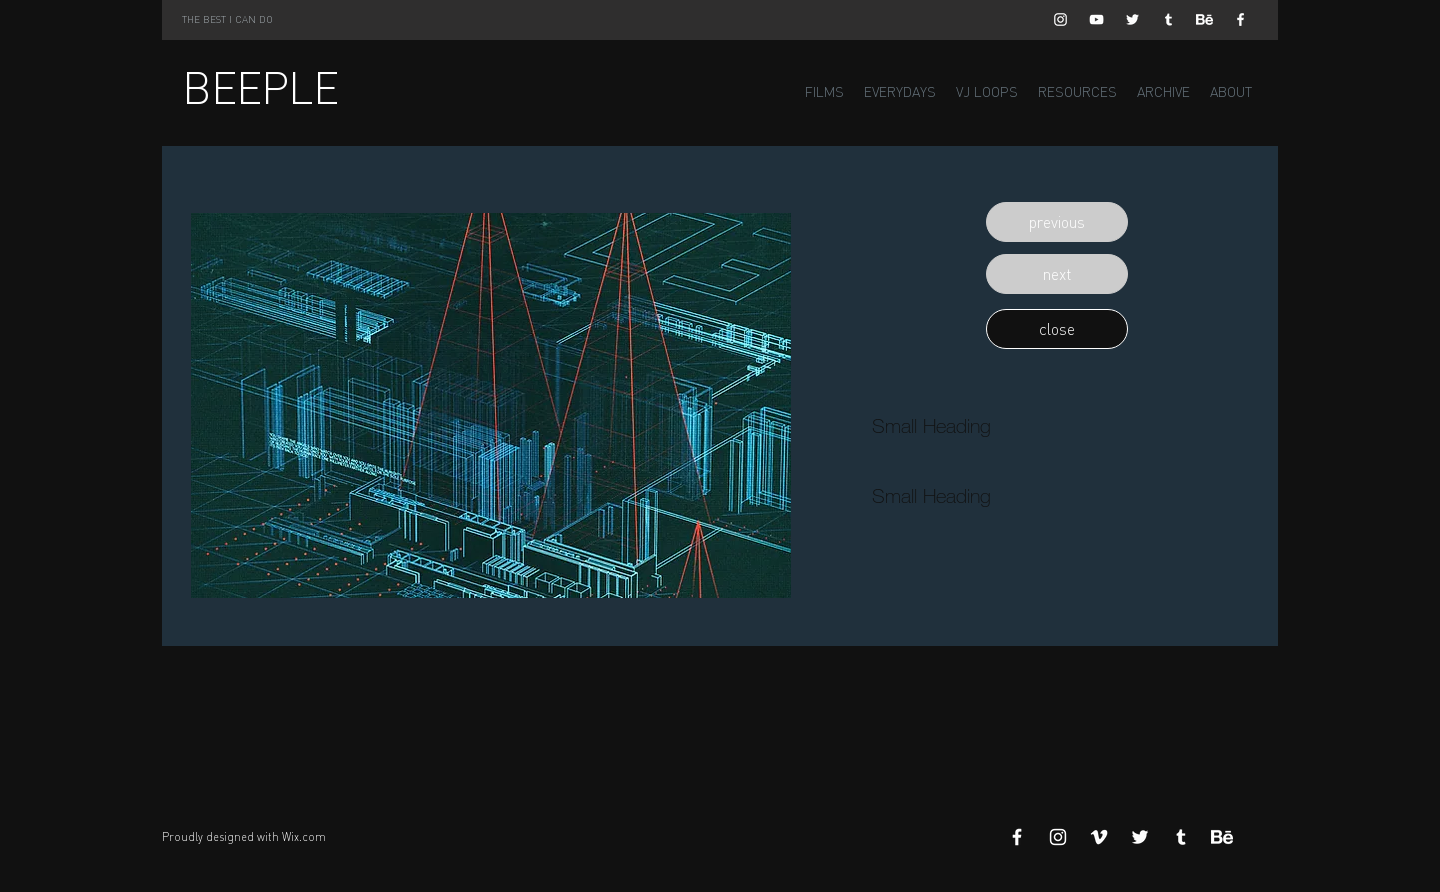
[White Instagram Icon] (1060, 19)
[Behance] (1204, 19)
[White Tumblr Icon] (1168, 19)
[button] (1057, 222)
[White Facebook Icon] (1240, 19)
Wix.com (304, 837)
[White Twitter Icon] (1132, 19)
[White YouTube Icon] (1096, 19)
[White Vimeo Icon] (1099, 837)
